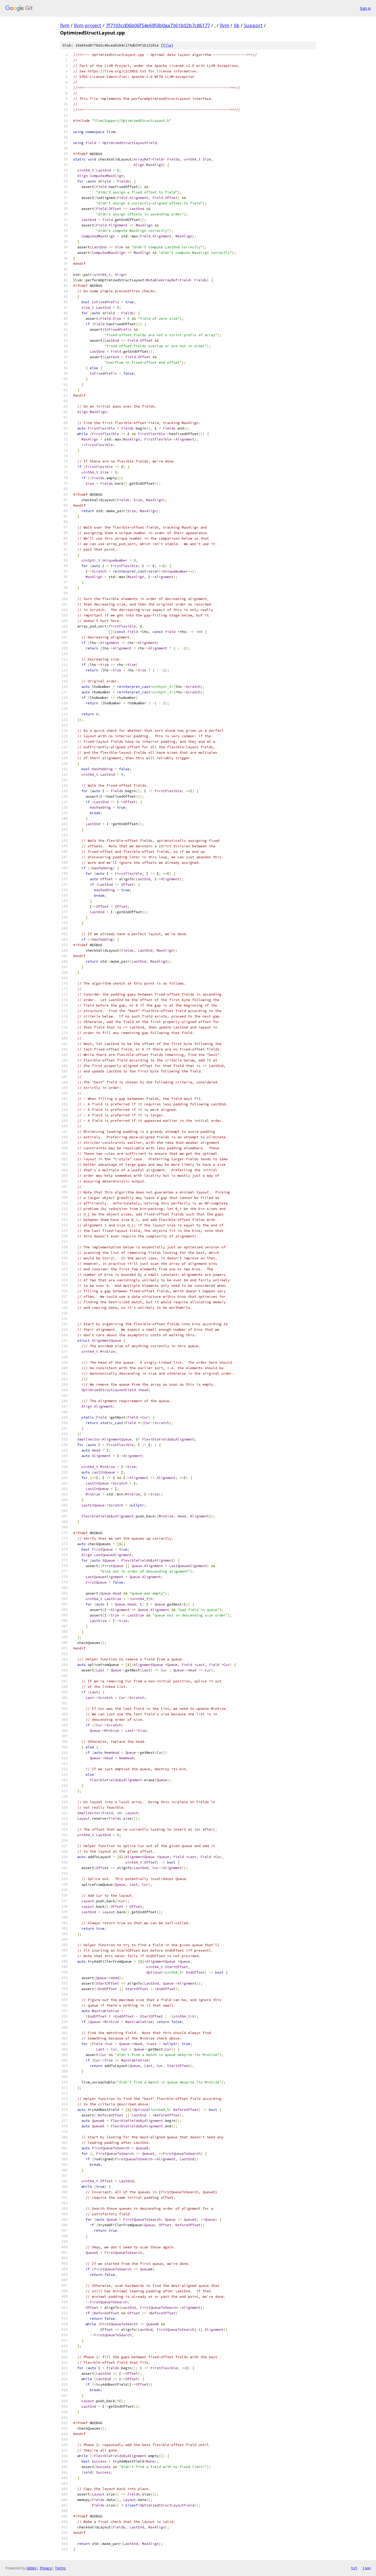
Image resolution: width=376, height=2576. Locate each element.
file (167, 45)
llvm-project (87, 25)
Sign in (365, 8)
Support (253, 25)
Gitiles (31, 2568)
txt (354, 2568)
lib (236, 25)
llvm (64, 25)
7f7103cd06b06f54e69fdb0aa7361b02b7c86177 (158, 25)
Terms (60, 2568)
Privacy (46, 2568)
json (366, 2568)
